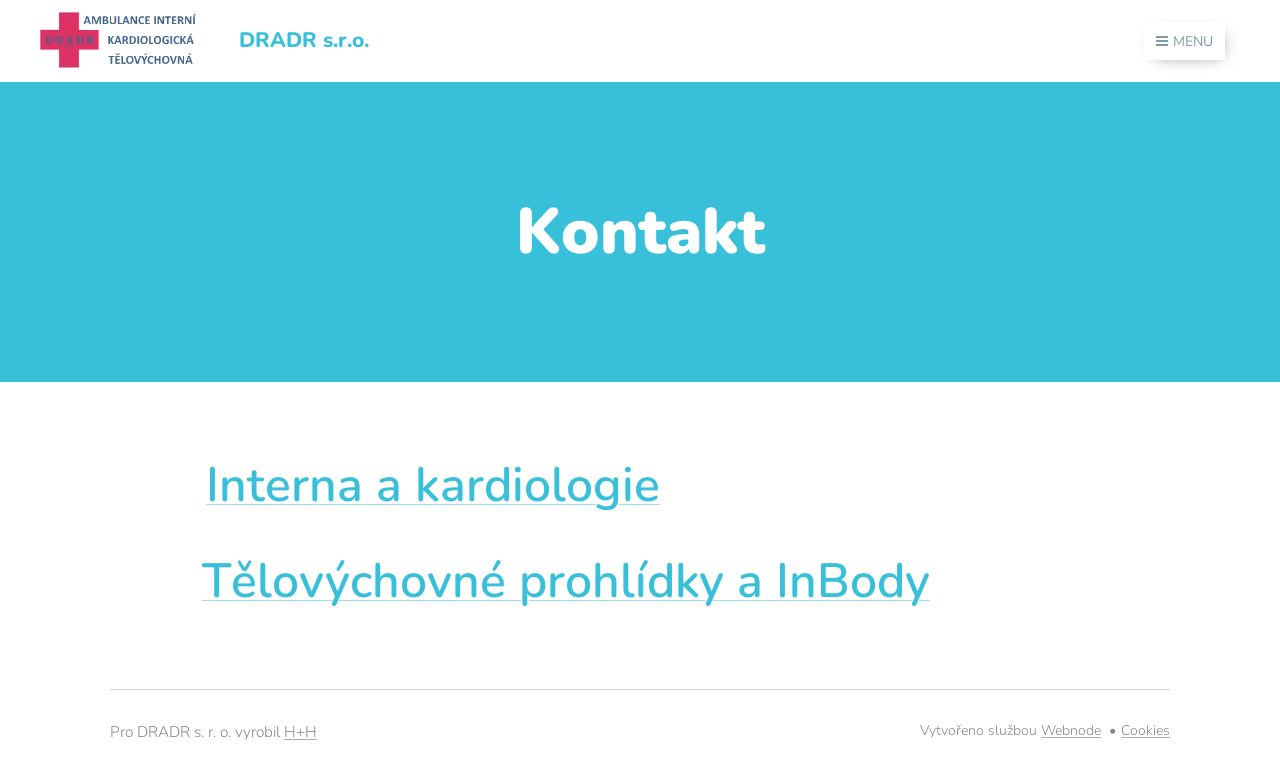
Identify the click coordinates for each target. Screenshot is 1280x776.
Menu (1184, 41)
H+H (300, 731)
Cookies (1145, 730)
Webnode (1071, 730)
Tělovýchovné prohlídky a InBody (566, 581)
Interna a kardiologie (433, 485)
